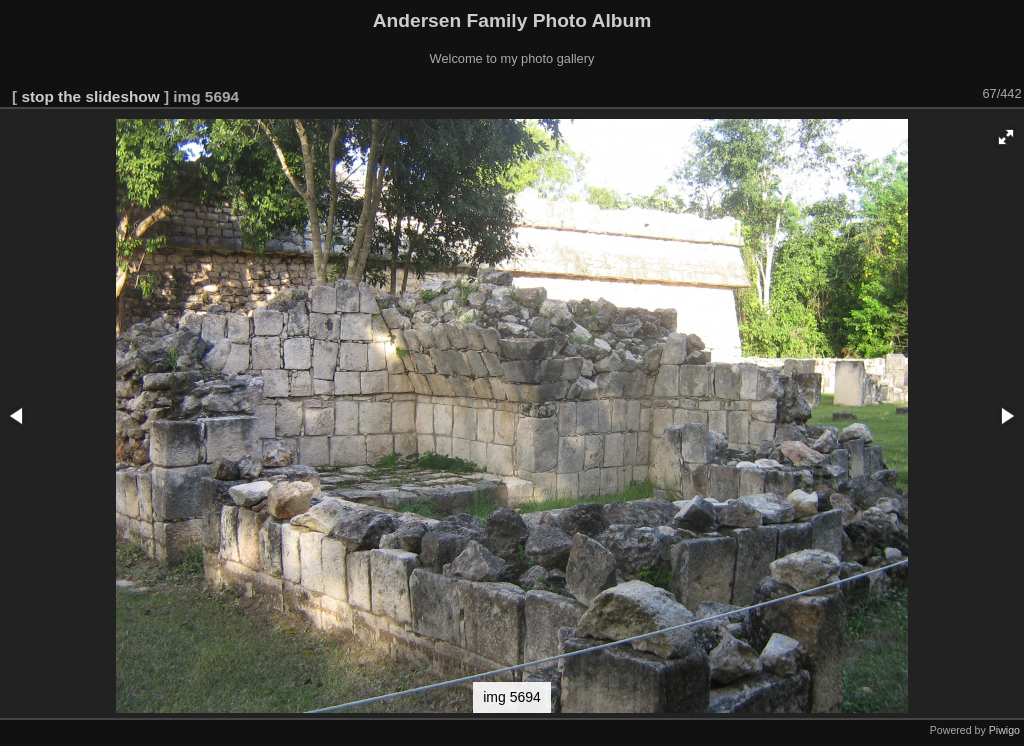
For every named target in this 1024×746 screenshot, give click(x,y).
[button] (1006, 137)
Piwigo (1004, 730)
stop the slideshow (90, 96)
